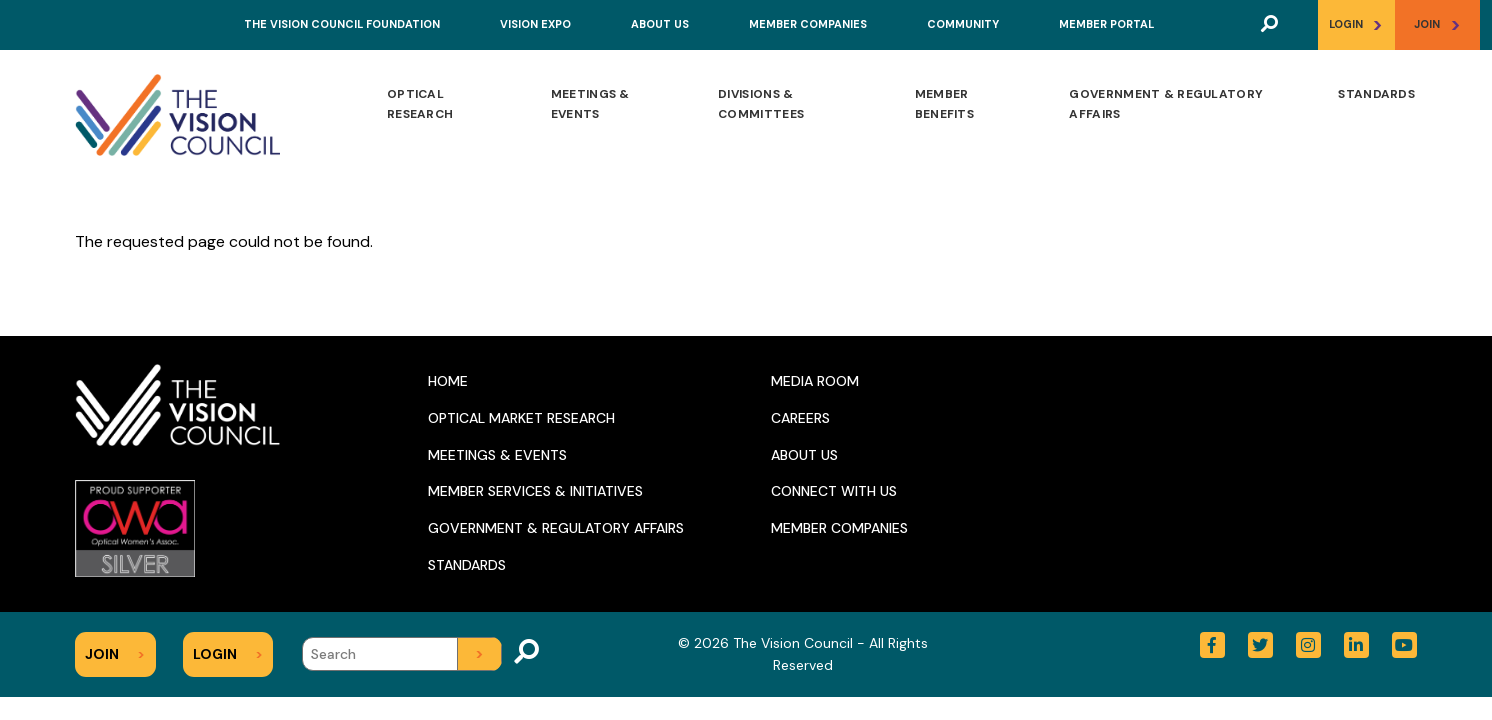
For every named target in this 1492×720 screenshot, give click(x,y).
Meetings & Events (590, 104)
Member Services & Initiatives (535, 491)
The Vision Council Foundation (342, 24)
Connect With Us (834, 491)
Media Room (815, 381)
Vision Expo (535, 24)
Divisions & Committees (761, 104)
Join (1437, 24)
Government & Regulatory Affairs (1166, 104)
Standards (1376, 94)
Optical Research (420, 104)
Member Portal (1106, 24)
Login (1356, 24)
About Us (660, 24)
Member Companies (808, 24)
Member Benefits (944, 104)
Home (448, 381)
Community (963, 24)
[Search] (402, 654)
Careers (800, 418)
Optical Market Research (521, 418)
